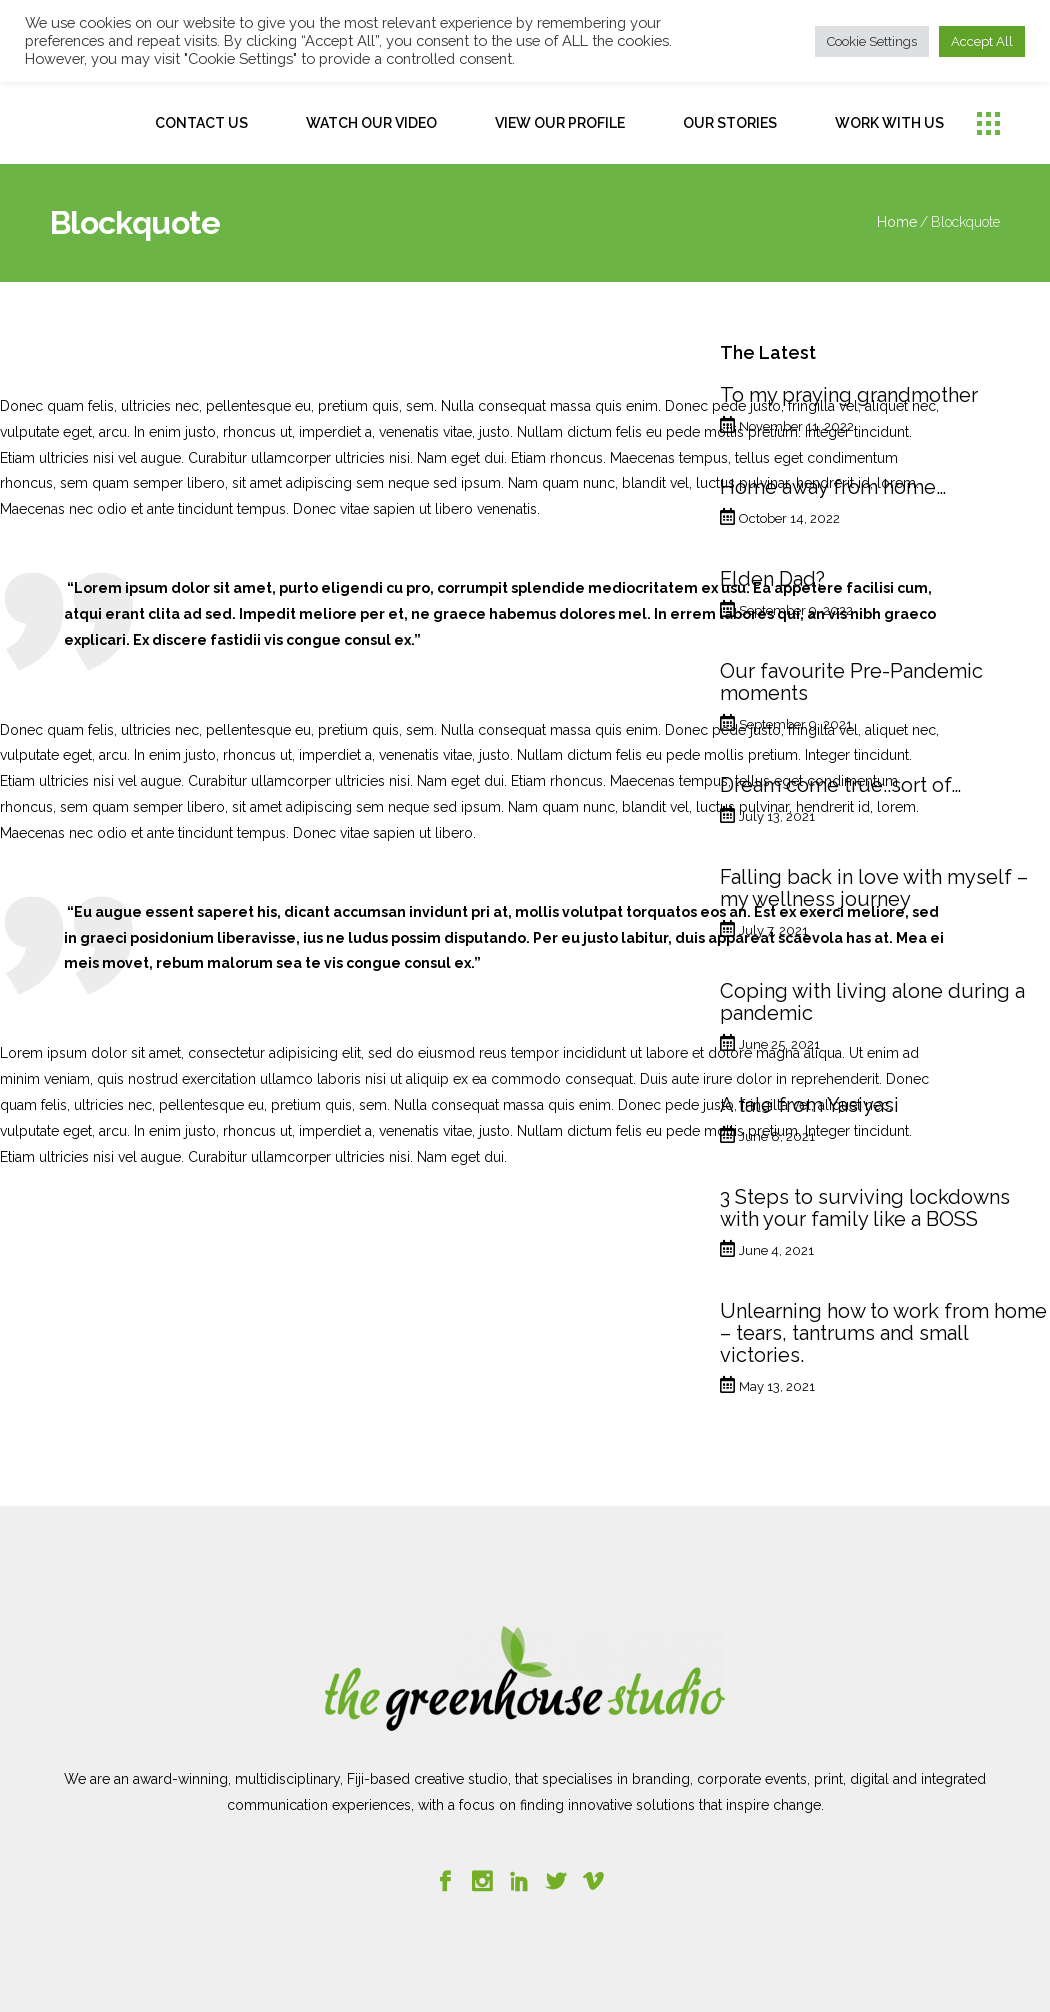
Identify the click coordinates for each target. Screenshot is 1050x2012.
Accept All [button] (982, 41)
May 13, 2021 (777, 1386)
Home (897, 222)
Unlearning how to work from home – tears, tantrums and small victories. (883, 1333)
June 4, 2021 (776, 1250)
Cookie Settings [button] (872, 41)
